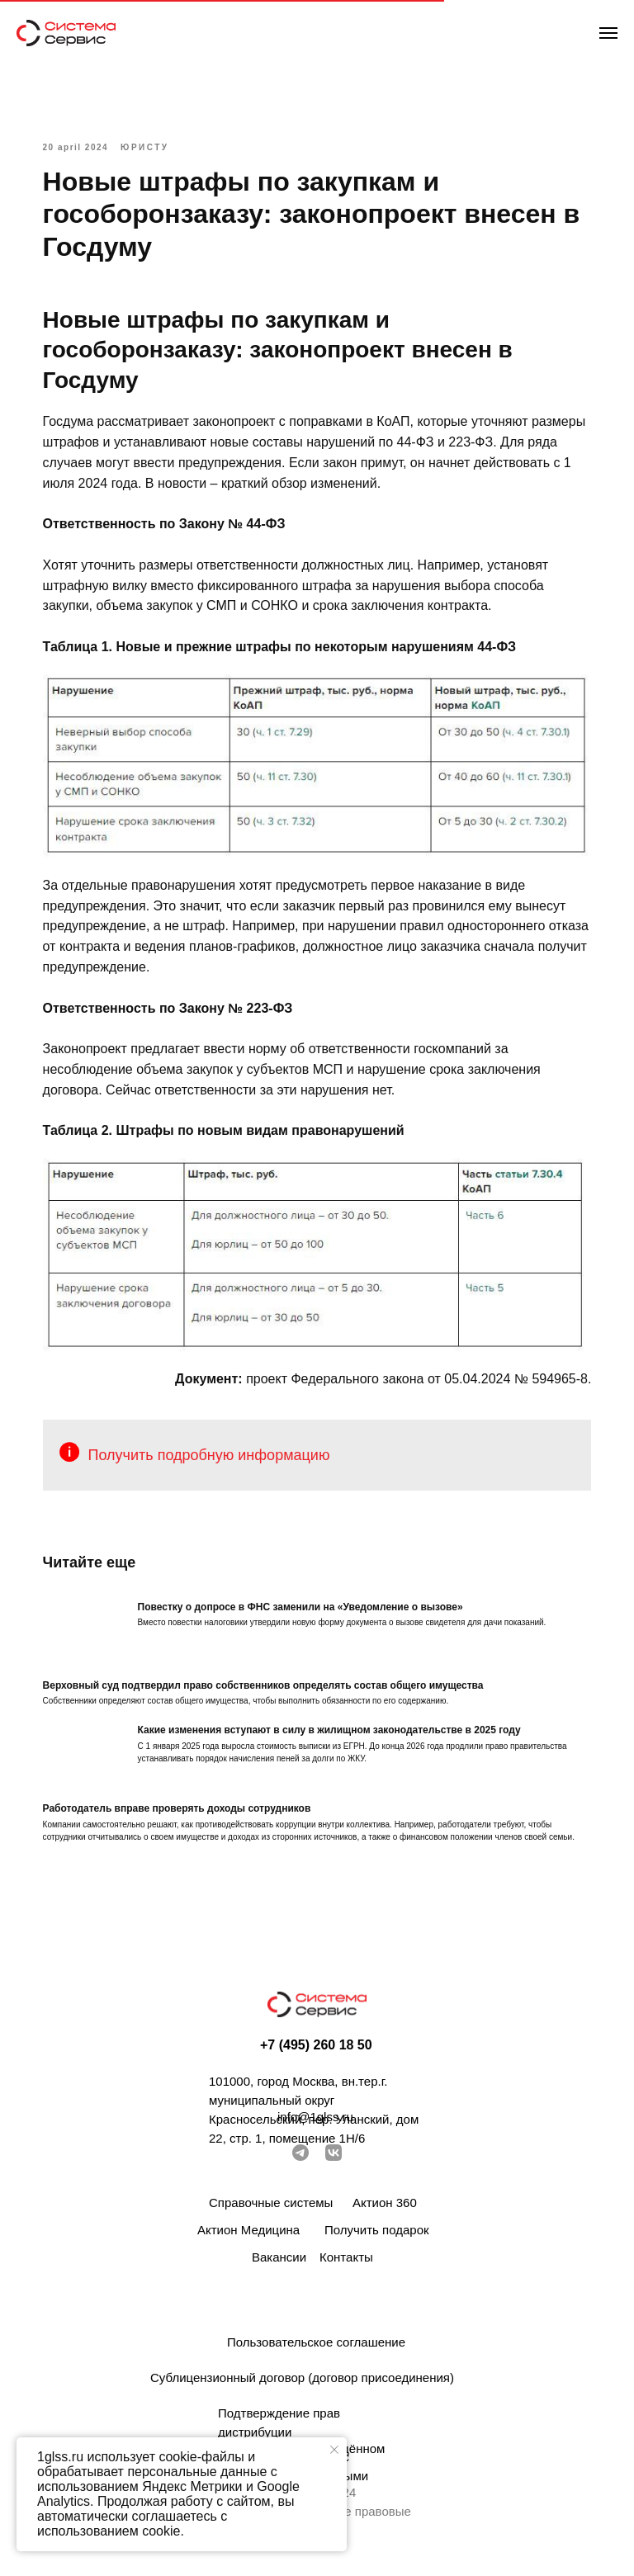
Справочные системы (271, 2212)
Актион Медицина (248, 2240)
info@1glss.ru (315, 2127)
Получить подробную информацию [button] (219, 1447)
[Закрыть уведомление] (334, 2449)
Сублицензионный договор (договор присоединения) (302, 2387)
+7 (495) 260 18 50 (316, 2055)
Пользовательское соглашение (316, 2352)
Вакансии (279, 2267)
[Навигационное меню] (608, 33)
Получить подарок (376, 2240)
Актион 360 (384, 2212)
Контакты (346, 2267)
